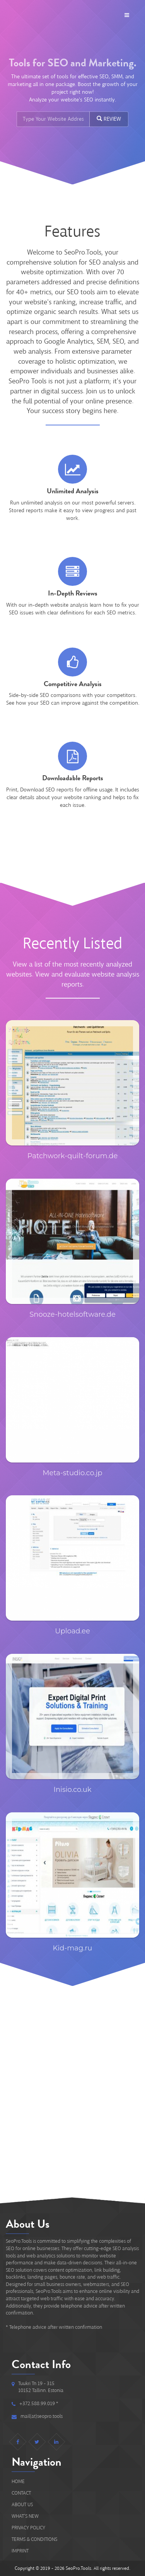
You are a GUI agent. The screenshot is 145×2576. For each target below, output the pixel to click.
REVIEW (109, 119)
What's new (25, 2516)
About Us (22, 2504)
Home (18, 2481)
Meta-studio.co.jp (72, 1473)
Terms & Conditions (34, 2539)
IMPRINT (20, 2550)
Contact (21, 2493)
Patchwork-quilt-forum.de (72, 1156)
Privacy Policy (28, 2527)
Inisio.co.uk (72, 1789)
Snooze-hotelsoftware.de (72, 1314)
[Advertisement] (72, 2089)
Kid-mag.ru (72, 1948)
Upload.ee (72, 1631)
